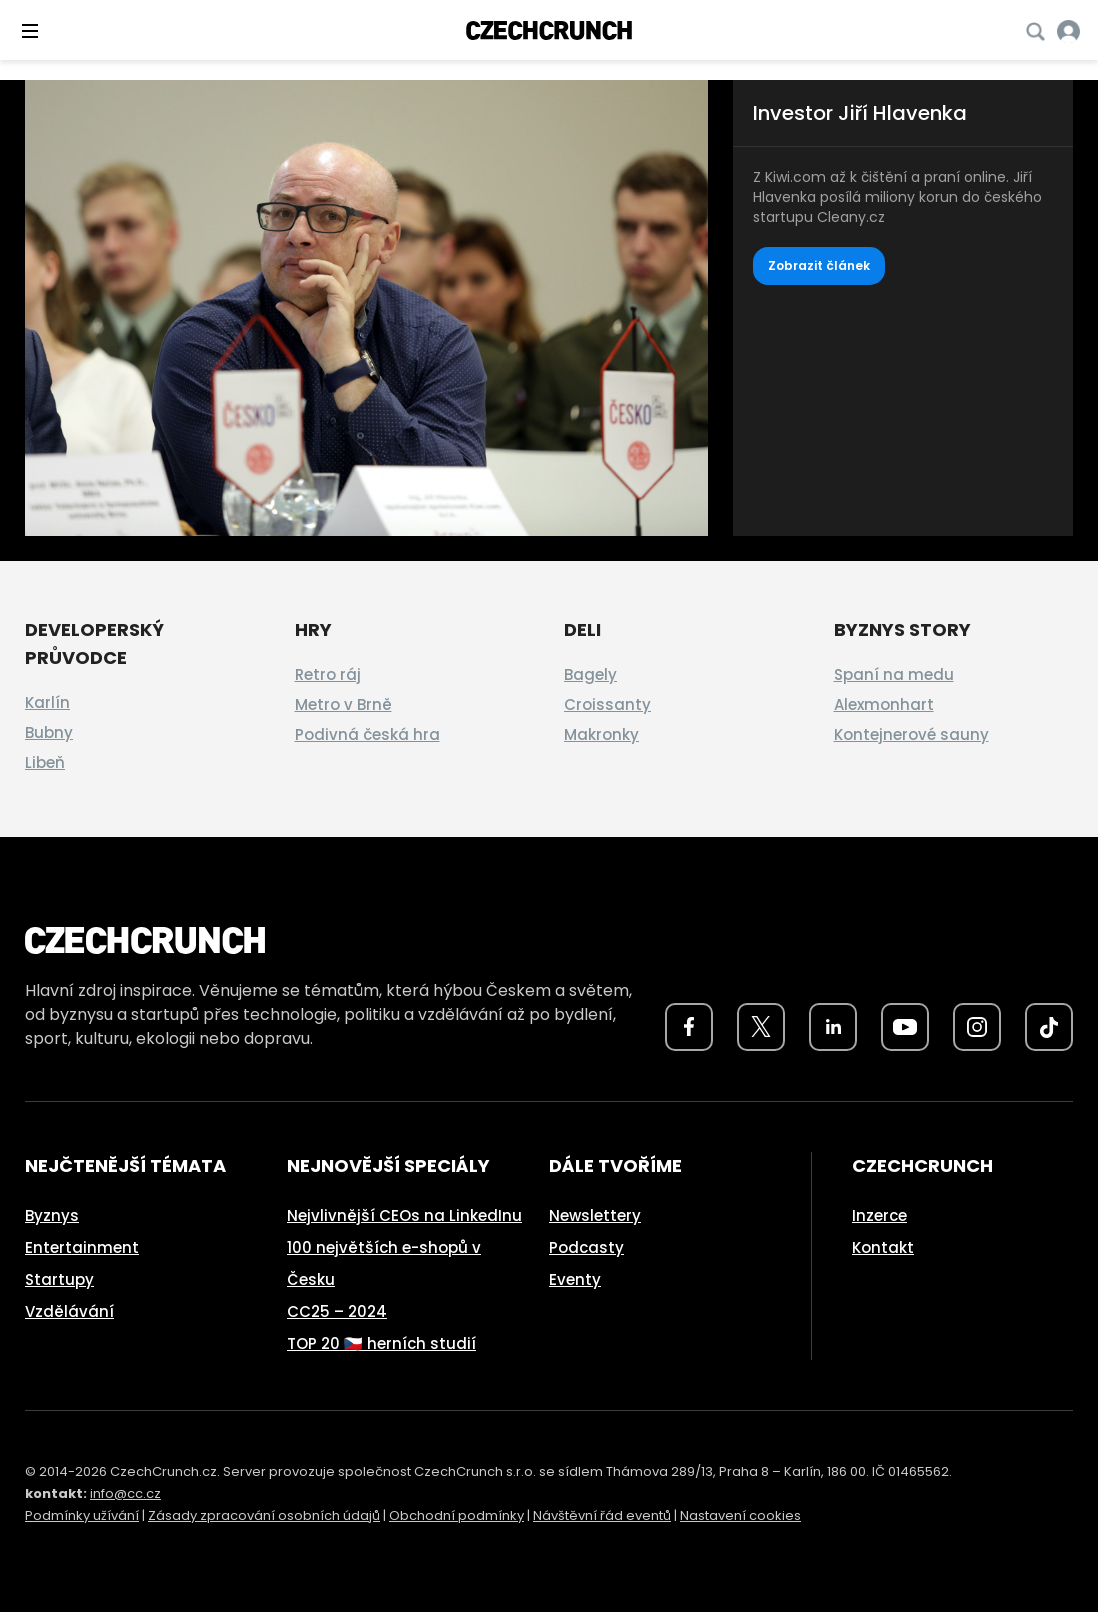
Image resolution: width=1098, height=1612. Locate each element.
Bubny (49, 732)
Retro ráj (328, 674)
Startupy (59, 1279)
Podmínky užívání (82, 1515)
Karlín (47, 702)
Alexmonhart (884, 704)
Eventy (575, 1279)
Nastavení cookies (740, 1515)
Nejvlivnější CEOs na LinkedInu (404, 1215)
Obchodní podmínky (456, 1515)
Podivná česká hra (367, 734)
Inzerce (879, 1215)
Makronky (601, 734)
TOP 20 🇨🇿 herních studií (381, 1343)
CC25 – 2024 (337, 1311)
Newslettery (595, 1215)
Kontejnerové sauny (911, 734)
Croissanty (607, 704)
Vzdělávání (69, 1311)
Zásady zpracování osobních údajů (264, 1515)
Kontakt (883, 1247)
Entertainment (82, 1247)
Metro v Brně (343, 704)
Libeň (45, 762)
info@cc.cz (125, 1493)
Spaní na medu (894, 674)
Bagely (590, 674)
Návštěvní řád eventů (602, 1515)
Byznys (52, 1215)
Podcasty (586, 1247)
